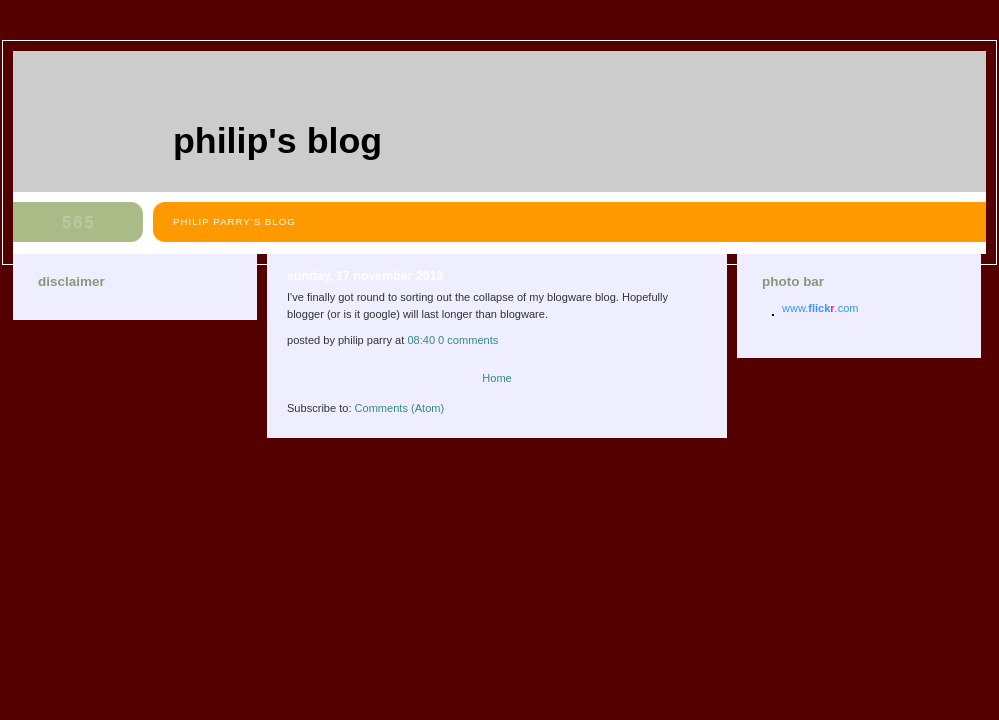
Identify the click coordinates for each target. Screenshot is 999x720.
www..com (820, 308)
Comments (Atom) (400, 408)
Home (496, 378)
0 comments (468, 340)
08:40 (421, 340)
